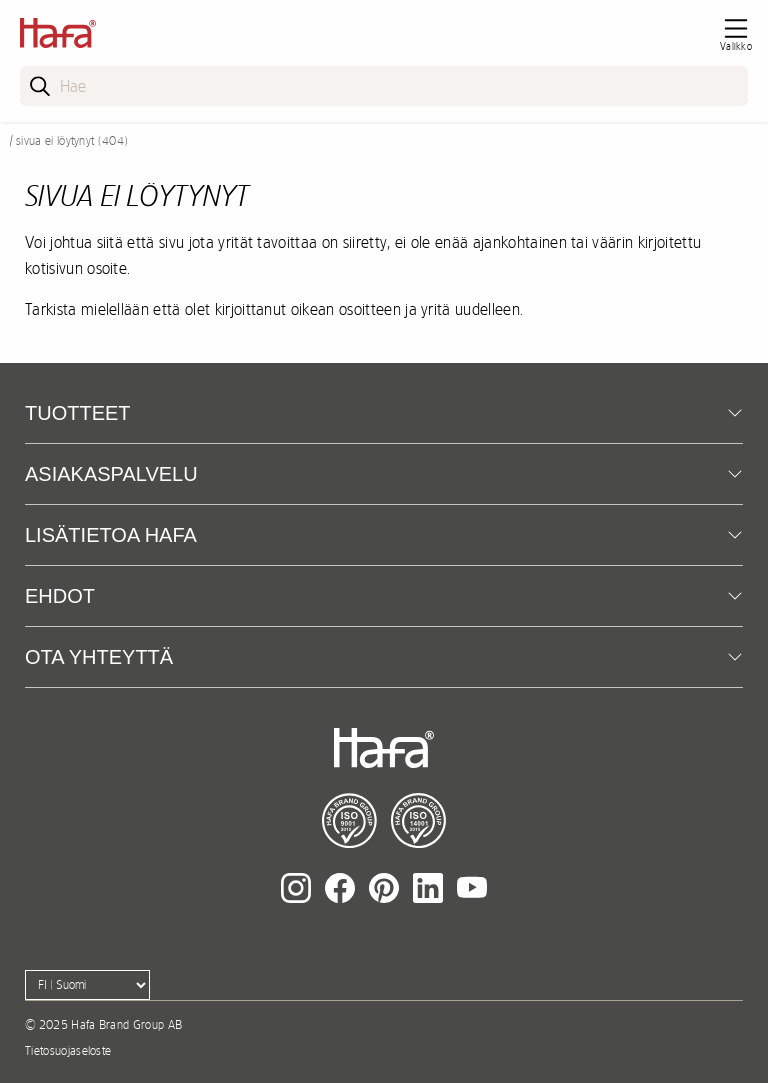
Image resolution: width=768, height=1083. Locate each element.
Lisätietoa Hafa (111, 535)
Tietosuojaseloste (68, 1051)
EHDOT (60, 596)
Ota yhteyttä (99, 657)
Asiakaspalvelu (111, 474)
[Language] (87, 985)
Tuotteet (78, 413)
